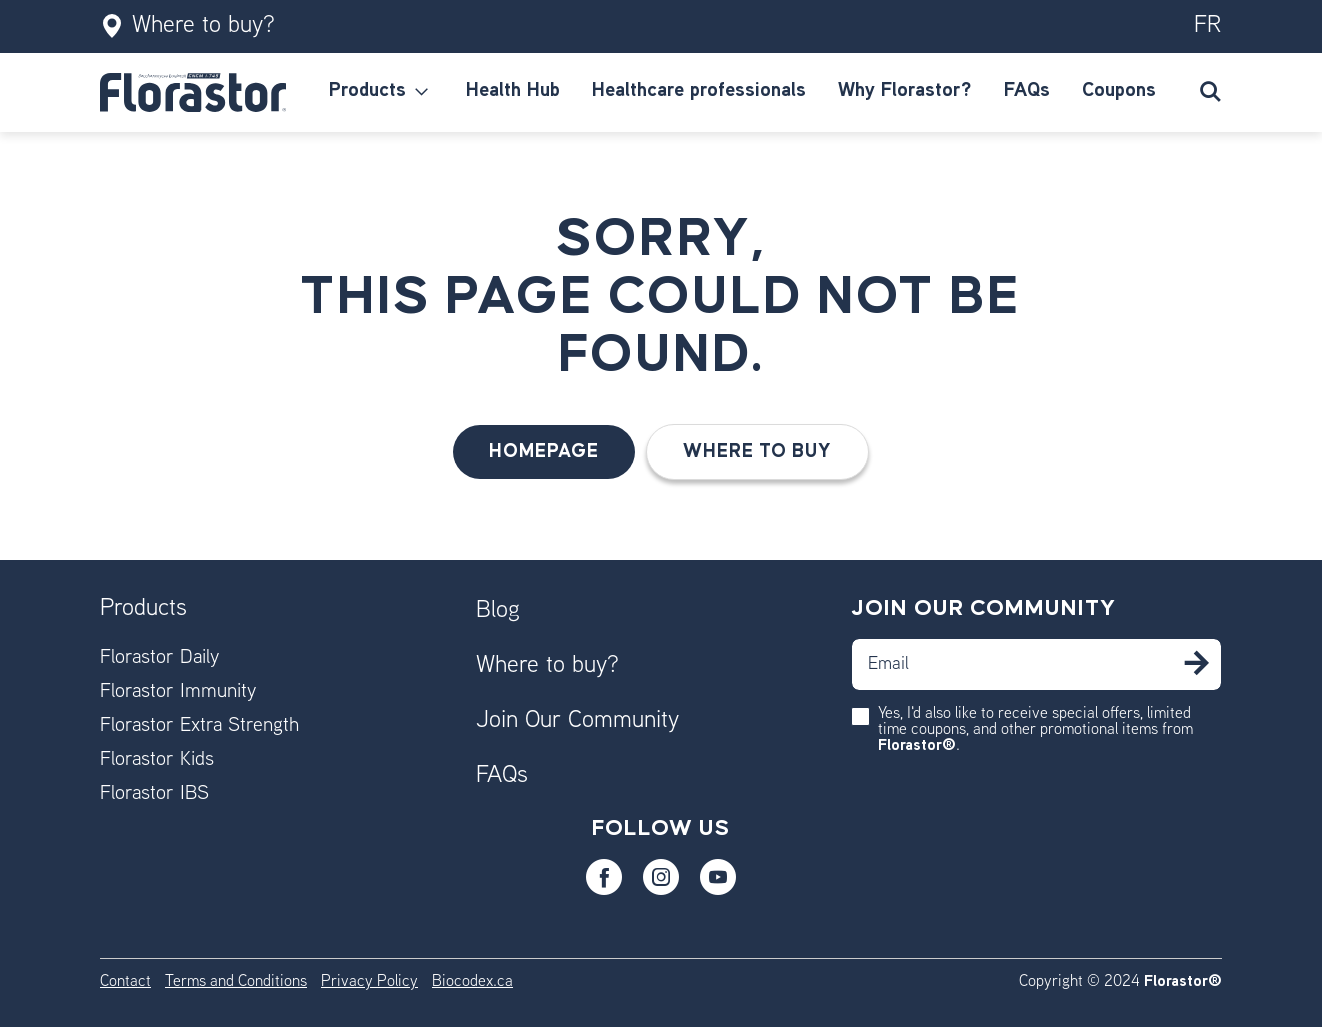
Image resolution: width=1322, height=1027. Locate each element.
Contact (125, 982)
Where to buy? (187, 26)
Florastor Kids (157, 760)
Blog (498, 611)
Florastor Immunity (178, 692)
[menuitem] (381, 92)
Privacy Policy (369, 982)
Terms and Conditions (236, 982)
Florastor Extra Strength (199, 726)
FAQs (502, 776)
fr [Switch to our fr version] (1208, 26)
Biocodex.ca (472, 982)
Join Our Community (577, 721)
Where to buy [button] (757, 451)
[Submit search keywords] (1210, 92)
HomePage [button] (544, 451)
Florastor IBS (154, 794)
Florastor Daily (159, 658)
